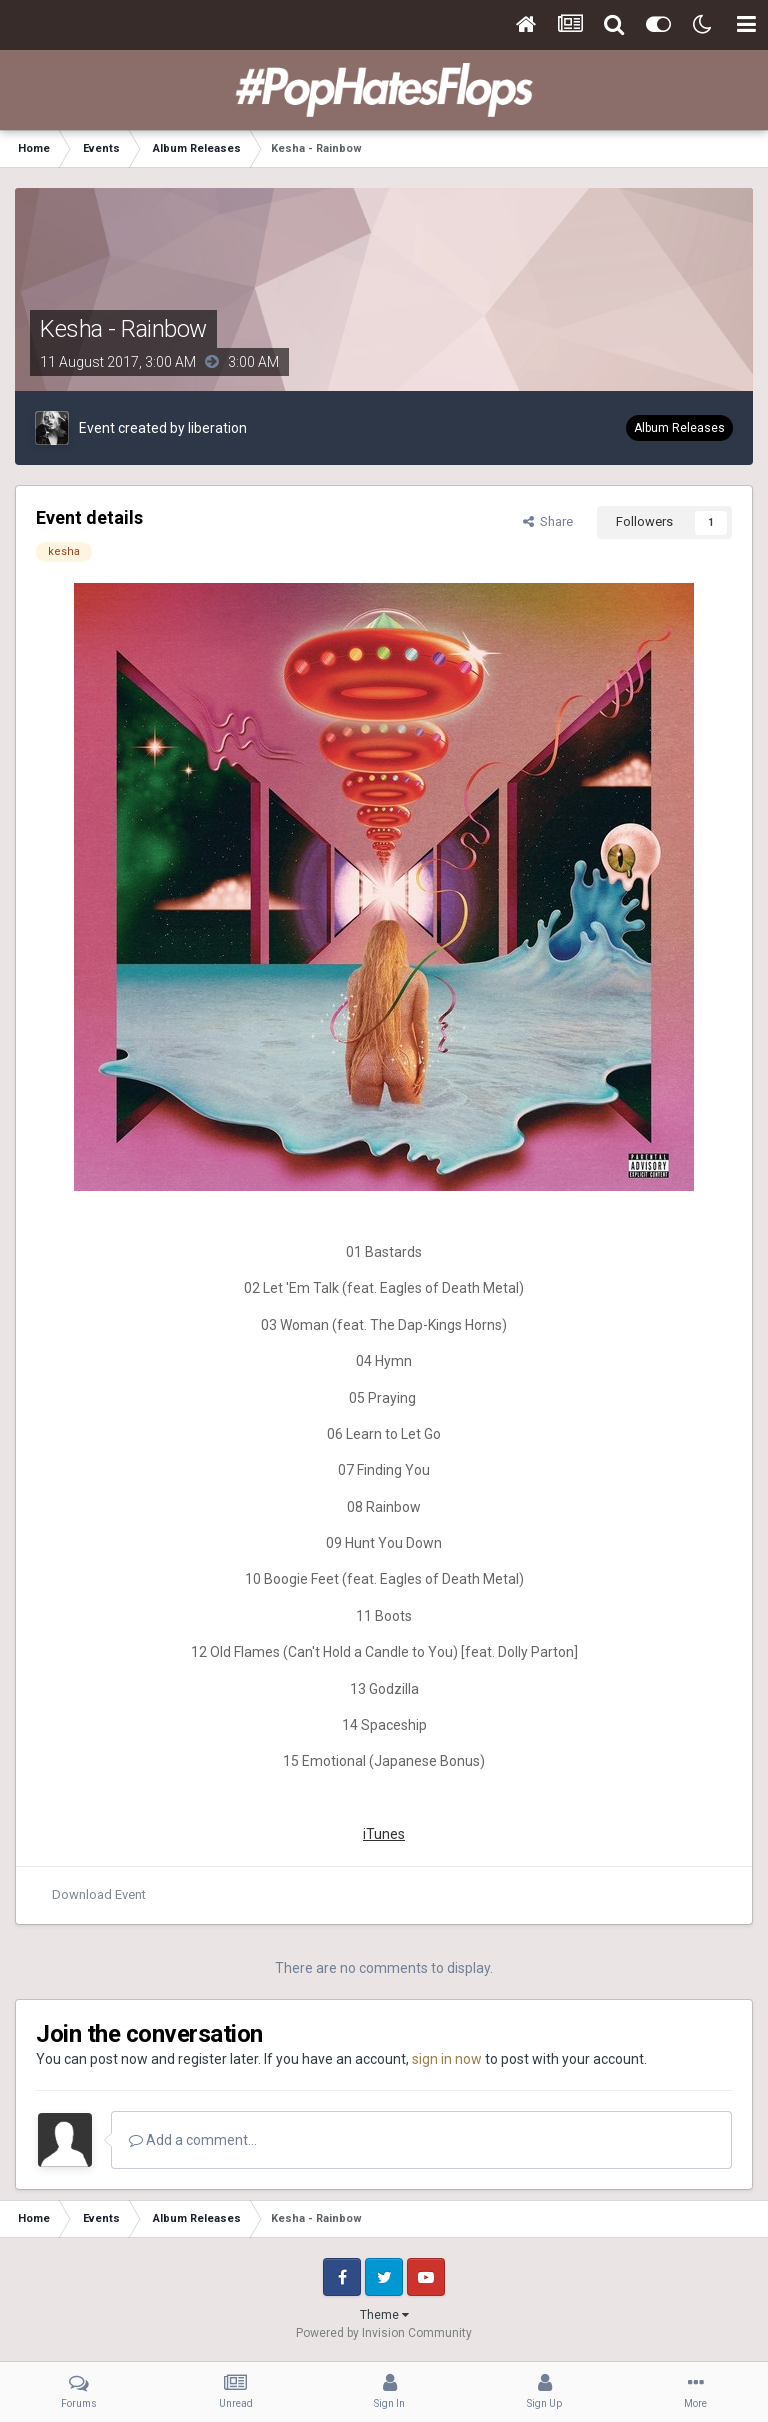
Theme (384, 2315)
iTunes (384, 1834)
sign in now (447, 2059)
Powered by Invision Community (384, 2333)
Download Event (99, 1894)
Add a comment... (193, 2140)
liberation (217, 428)
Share (548, 521)
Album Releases (679, 428)
